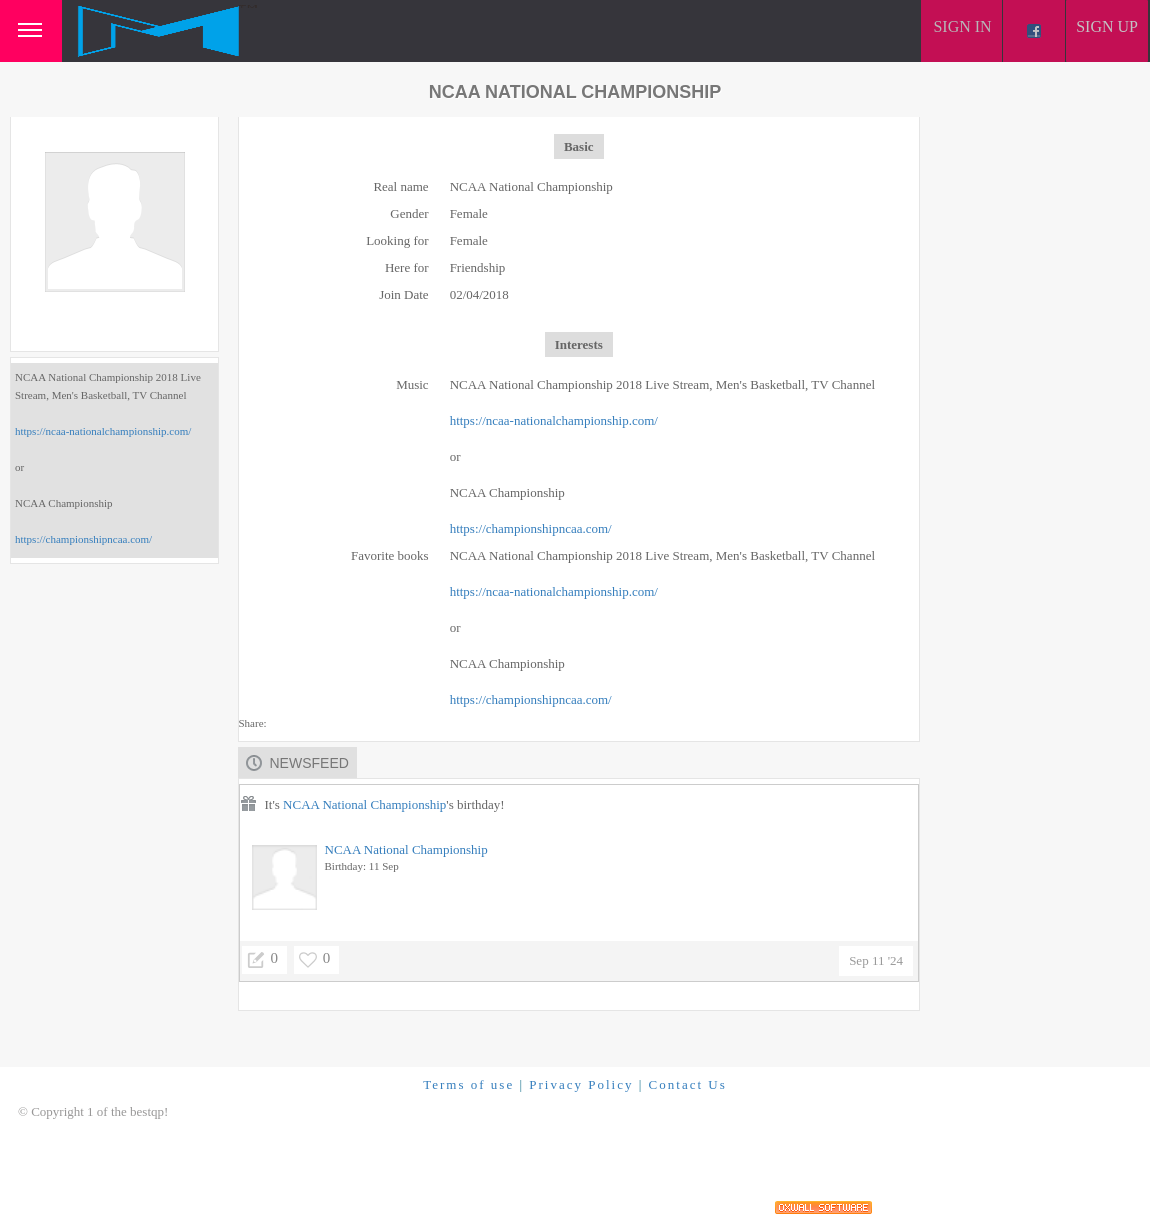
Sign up (1107, 26)
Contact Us (688, 1084)
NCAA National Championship (364, 804)
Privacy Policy (581, 1084)
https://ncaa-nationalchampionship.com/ (103, 431)
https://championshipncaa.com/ (83, 539)
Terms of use (468, 1084)
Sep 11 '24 (876, 960)
